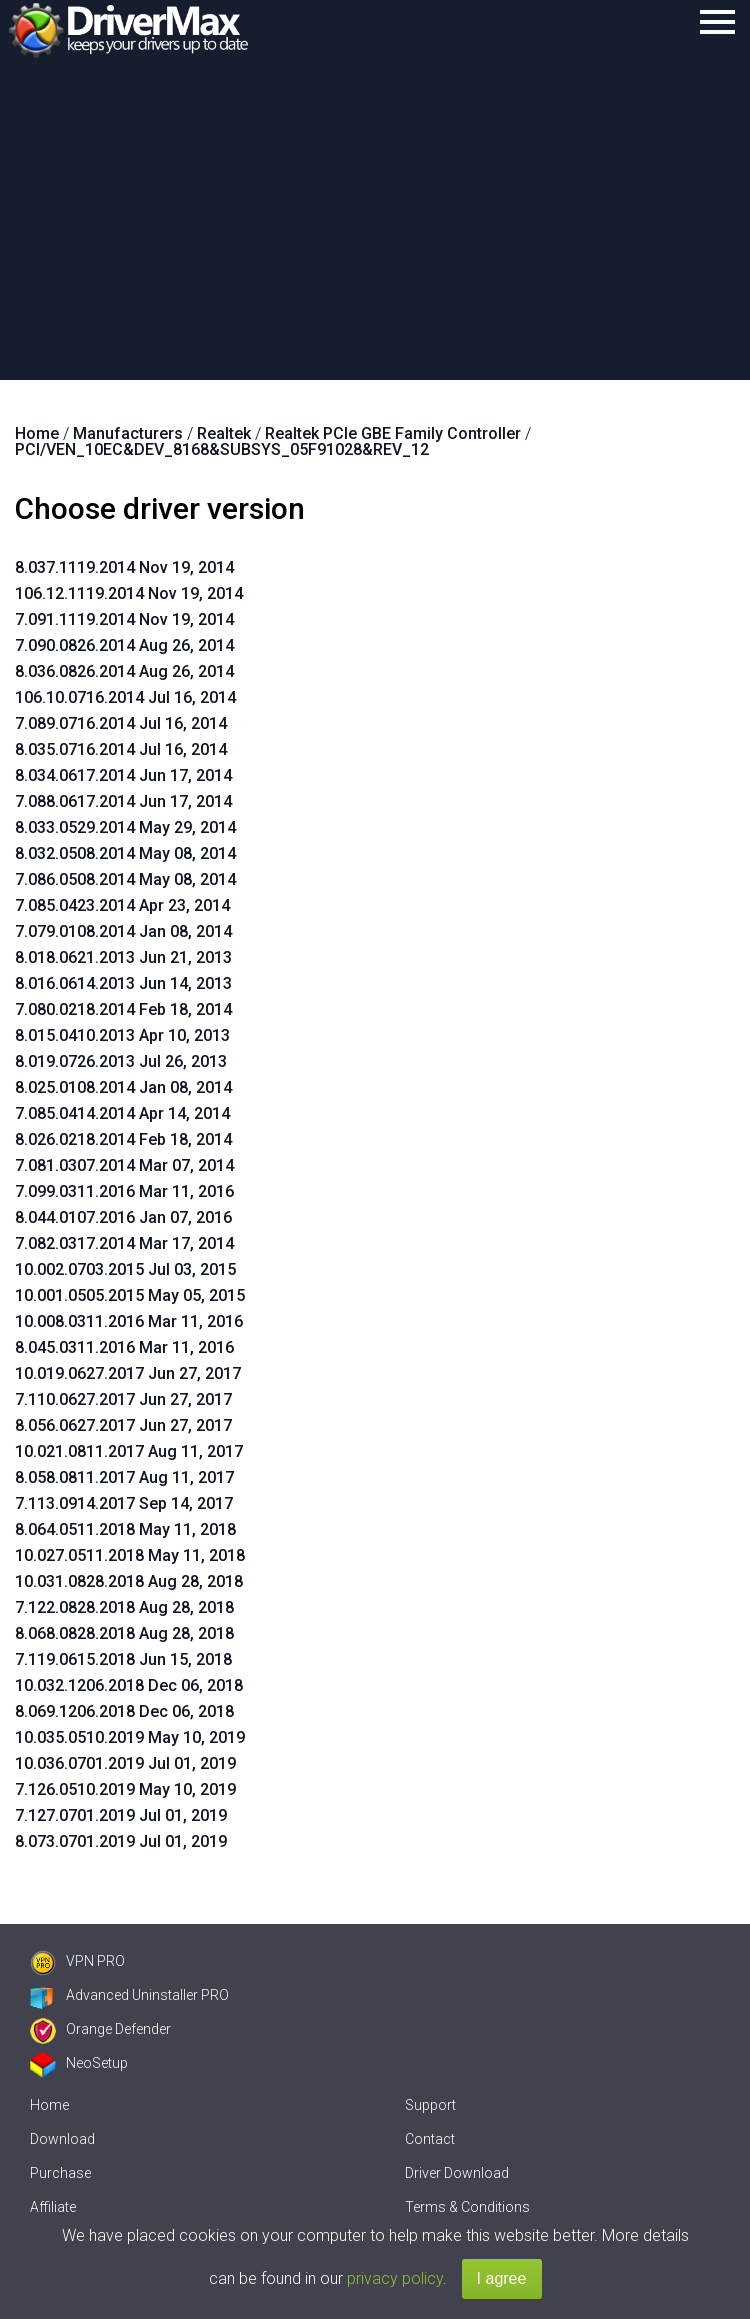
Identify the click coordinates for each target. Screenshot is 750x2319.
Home (49, 2105)
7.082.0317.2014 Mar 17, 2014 (124, 1243)
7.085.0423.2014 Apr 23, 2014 (122, 905)
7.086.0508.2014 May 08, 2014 (125, 879)
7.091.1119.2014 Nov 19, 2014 (124, 619)
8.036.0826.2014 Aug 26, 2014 (124, 671)
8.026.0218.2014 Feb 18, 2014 (123, 1139)
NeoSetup (79, 2063)
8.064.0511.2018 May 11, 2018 (125, 1529)
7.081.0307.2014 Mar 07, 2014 (124, 1165)
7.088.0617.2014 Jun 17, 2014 (123, 801)
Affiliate (53, 2207)
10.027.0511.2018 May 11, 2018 (130, 1555)
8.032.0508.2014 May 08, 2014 (125, 853)
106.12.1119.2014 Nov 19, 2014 (129, 593)
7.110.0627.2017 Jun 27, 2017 (123, 1399)
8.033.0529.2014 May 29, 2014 (125, 827)
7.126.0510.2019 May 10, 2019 (125, 1789)
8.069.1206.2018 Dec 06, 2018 (124, 1711)
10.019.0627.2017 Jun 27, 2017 (128, 1373)
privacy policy (395, 2278)
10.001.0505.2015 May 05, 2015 (130, 1295)
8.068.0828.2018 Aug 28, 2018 (124, 1633)
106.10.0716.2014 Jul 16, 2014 (125, 697)
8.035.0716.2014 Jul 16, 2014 (121, 749)
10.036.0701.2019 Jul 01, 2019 (125, 1763)
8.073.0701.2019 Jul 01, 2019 (121, 1841)
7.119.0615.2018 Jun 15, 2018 (123, 1659)
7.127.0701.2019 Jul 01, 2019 (121, 1815)
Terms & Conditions (467, 2207)
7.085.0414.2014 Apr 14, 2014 (122, 1113)
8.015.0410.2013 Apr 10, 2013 (122, 1035)
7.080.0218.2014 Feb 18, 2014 (123, 1009)
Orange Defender (100, 2029)
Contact (430, 2139)
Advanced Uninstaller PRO (129, 1995)
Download (62, 2139)
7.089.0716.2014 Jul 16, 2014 (121, 723)
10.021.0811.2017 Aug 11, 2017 (129, 1451)
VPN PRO (77, 1961)
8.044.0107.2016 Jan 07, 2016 (123, 1217)
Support (430, 2105)
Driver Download (457, 2173)
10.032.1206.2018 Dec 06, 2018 (129, 1685)
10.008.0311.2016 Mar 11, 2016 (129, 1321)
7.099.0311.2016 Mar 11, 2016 (124, 1191)
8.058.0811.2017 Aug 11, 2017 (124, 1477)
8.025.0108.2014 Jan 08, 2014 (123, 1087)
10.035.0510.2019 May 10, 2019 (130, 1737)
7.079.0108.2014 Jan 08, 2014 (123, 931)
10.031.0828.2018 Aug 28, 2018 (129, 1581)
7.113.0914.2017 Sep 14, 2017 (124, 1503)
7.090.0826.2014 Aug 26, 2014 (124, 645)
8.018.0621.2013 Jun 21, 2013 (123, 957)
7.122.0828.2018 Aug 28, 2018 (124, 1607)
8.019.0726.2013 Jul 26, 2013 (121, 1061)
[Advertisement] (375, 230)
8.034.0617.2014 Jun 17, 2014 (123, 775)
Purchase (60, 2173)
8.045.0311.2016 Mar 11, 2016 (124, 1347)
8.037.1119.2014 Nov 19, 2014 (124, 567)
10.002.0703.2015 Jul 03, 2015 (125, 1269)
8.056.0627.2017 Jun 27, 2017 (123, 1425)
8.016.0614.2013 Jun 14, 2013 (123, 983)
